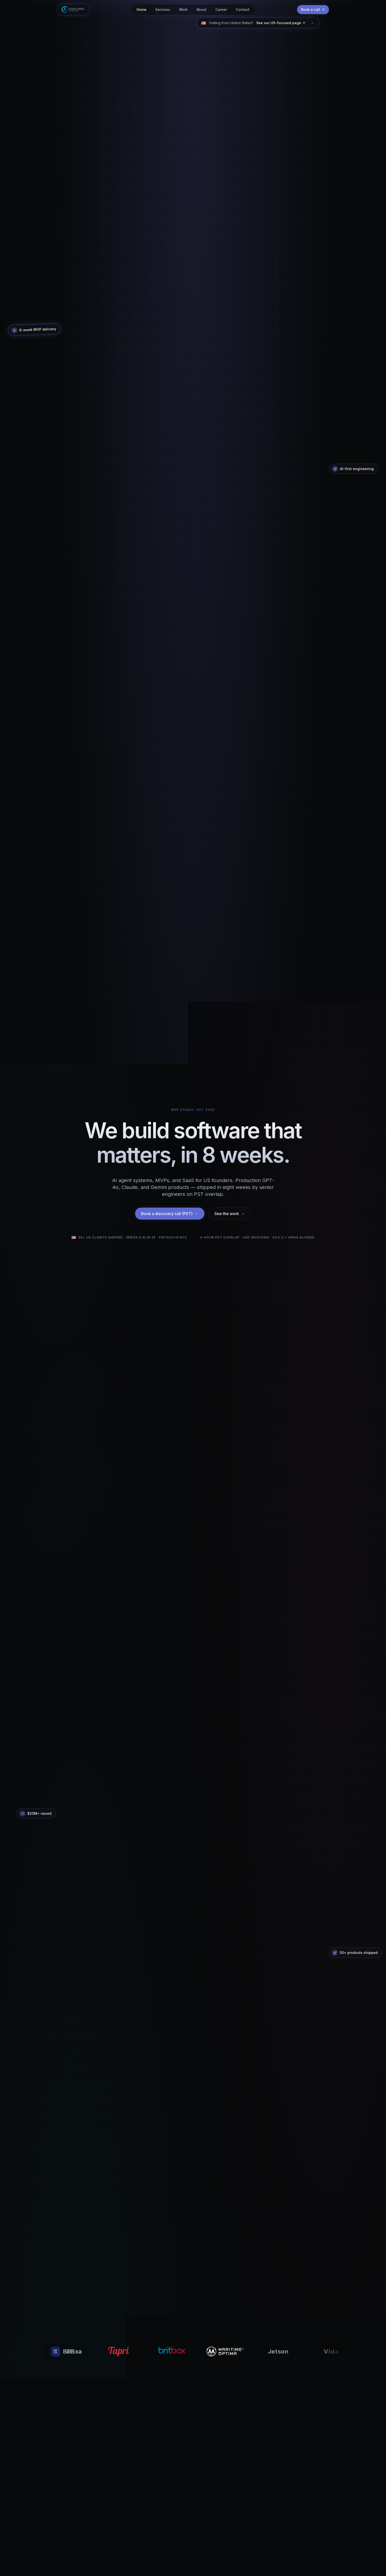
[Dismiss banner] (312, 23)
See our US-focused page (281, 23)
